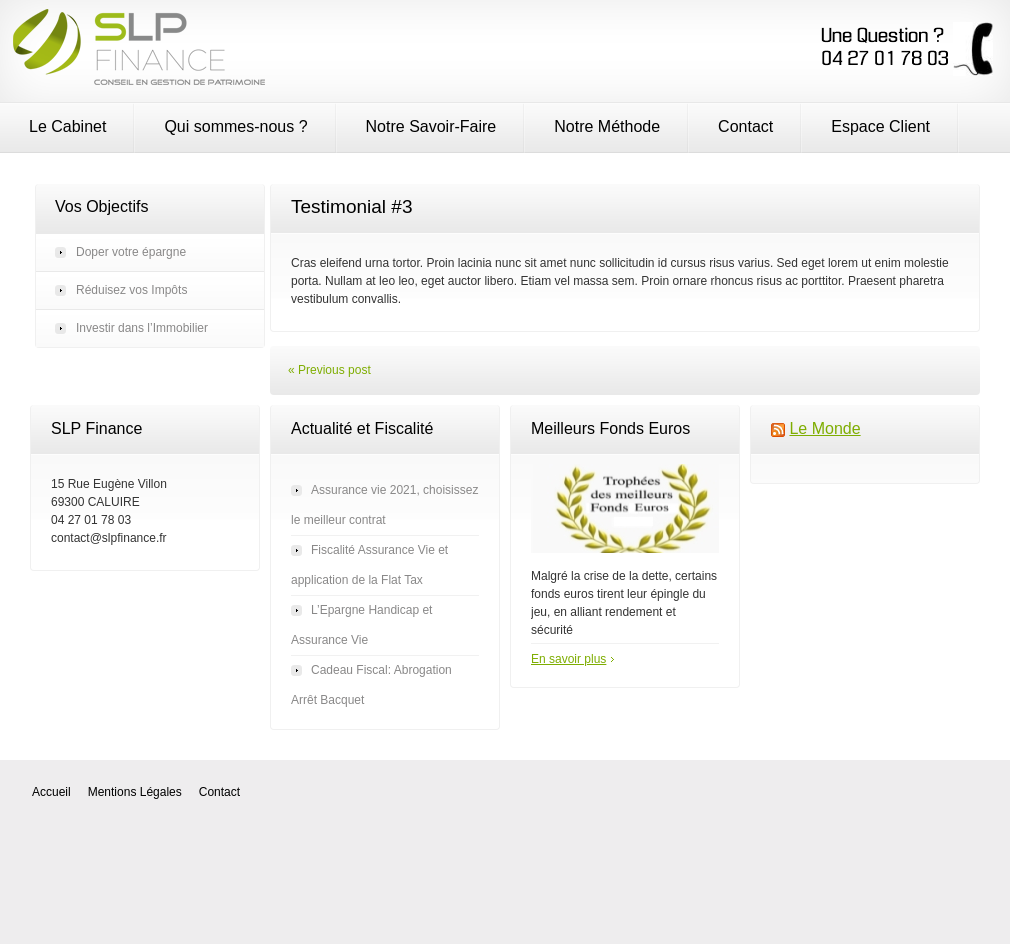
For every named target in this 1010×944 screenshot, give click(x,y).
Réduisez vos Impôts (131, 290)
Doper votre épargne (131, 252)
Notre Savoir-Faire (431, 126)
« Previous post (329, 370)
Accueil (51, 792)
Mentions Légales (135, 792)
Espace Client (880, 126)
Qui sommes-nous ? (235, 126)
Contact (745, 126)
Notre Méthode (607, 126)
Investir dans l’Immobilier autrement (142, 334)
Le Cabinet (67, 126)
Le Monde (824, 428)
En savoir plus (568, 659)
